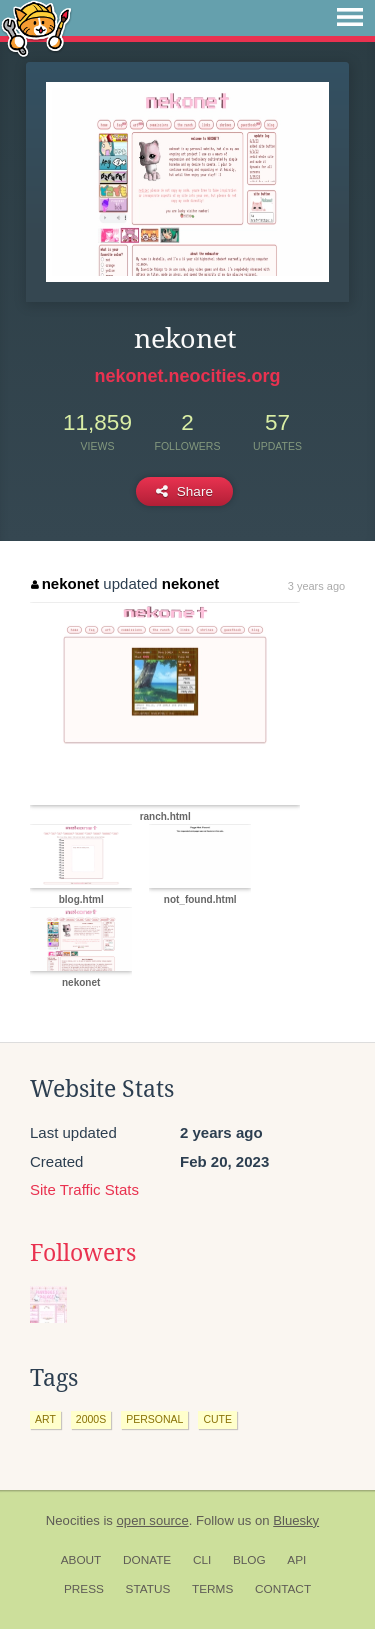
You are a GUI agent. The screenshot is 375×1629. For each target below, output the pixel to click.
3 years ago (316, 586)
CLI (202, 1560)
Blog (249, 1560)
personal (154, 1419)
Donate (147, 1560)
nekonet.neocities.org (187, 376)
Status (148, 1589)
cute (217, 1419)
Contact (283, 1589)
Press (84, 1589)
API (296, 1560)
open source (153, 1520)
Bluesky (296, 1520)
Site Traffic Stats (84, 1189)
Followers (83, 1253)
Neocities (73, 1520)
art (45, 1419)
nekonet (65, 583)
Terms (212, 1589)
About (81, 1560)
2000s (91, 1419)
